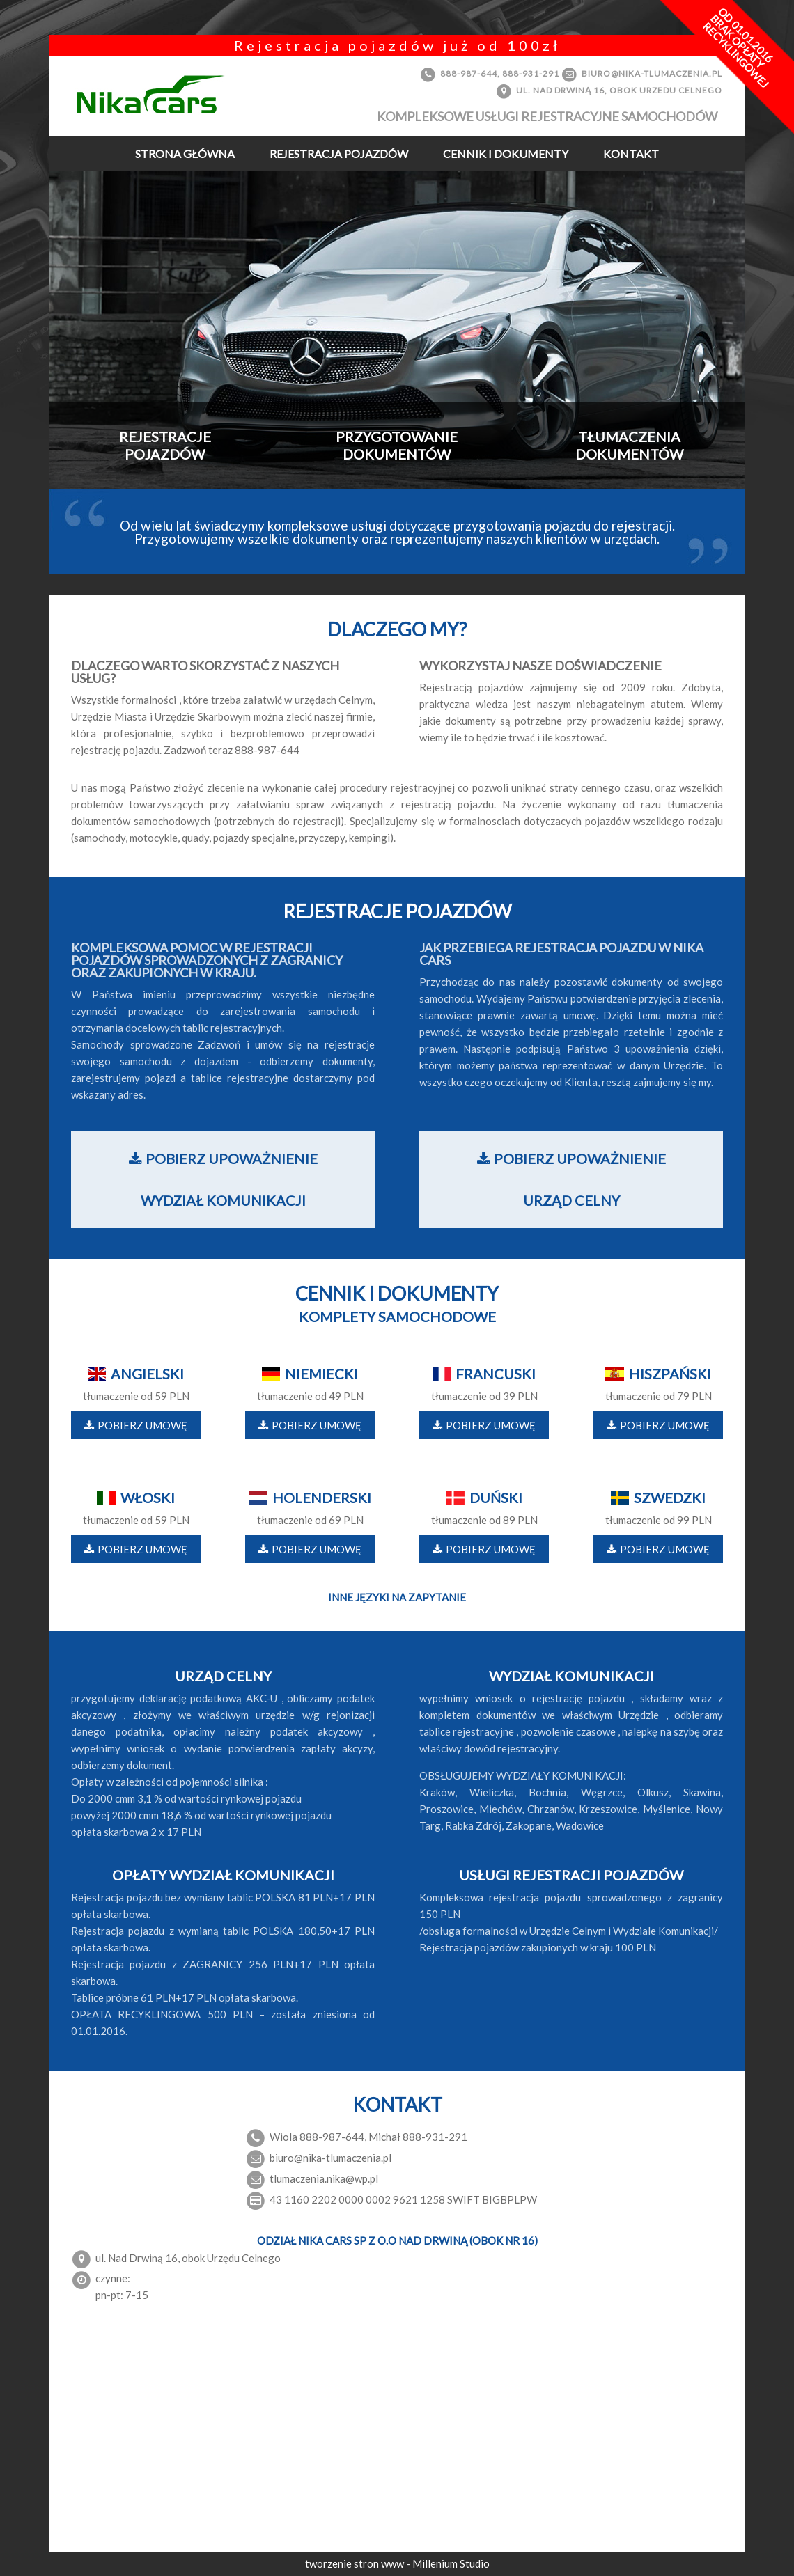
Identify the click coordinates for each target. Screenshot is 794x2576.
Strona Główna (185, 153)
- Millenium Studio (448, 2563)
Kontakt (631, 153)
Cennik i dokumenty (505, 153)
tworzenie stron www (355, 2563)
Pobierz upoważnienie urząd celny (571, 1179)
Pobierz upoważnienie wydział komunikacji (223, 1179)
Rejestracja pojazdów (339, 153)
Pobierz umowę (135, 1425)
